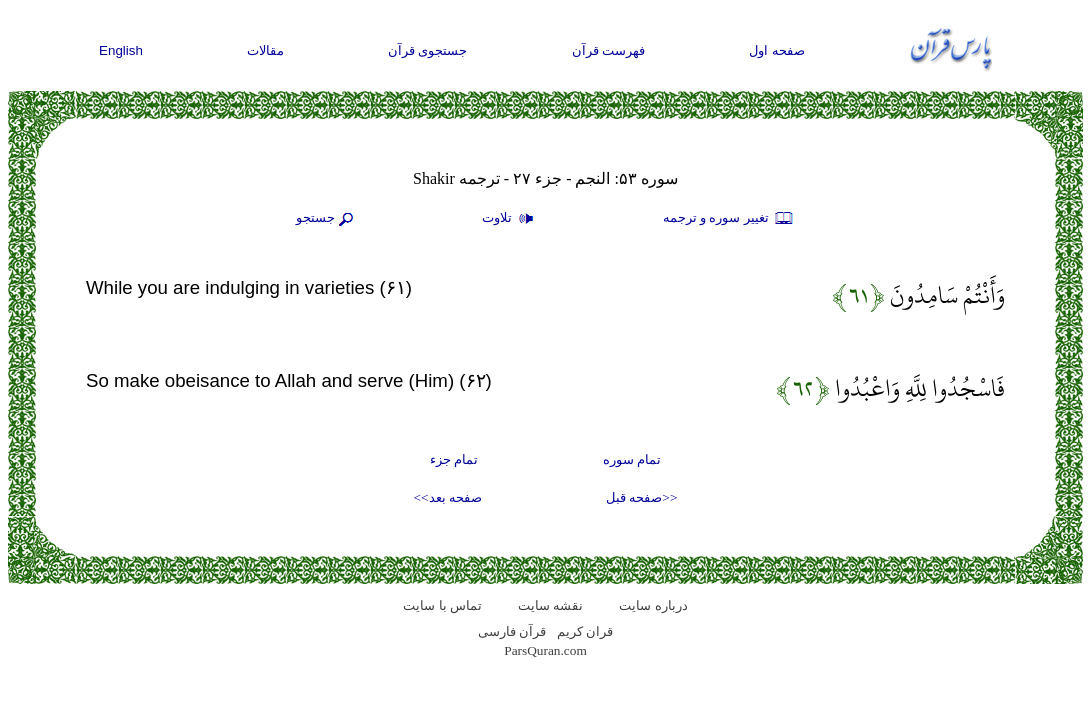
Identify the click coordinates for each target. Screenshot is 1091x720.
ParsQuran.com (545, 650)
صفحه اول (777, 50)
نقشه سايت (550, 605)
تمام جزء (454, 459)
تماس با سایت (442, 605)
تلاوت (510, 219)
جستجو (327, 219)
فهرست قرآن (609, 50)
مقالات (265, 50)
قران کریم (585, 631)
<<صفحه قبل (641, 497)
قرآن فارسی (512, 631)
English (121, 50)
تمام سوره (632, 459)
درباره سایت (653, 605)
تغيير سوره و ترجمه (729, 219)
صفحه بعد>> (448, 497)
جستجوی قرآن (428, 50)
